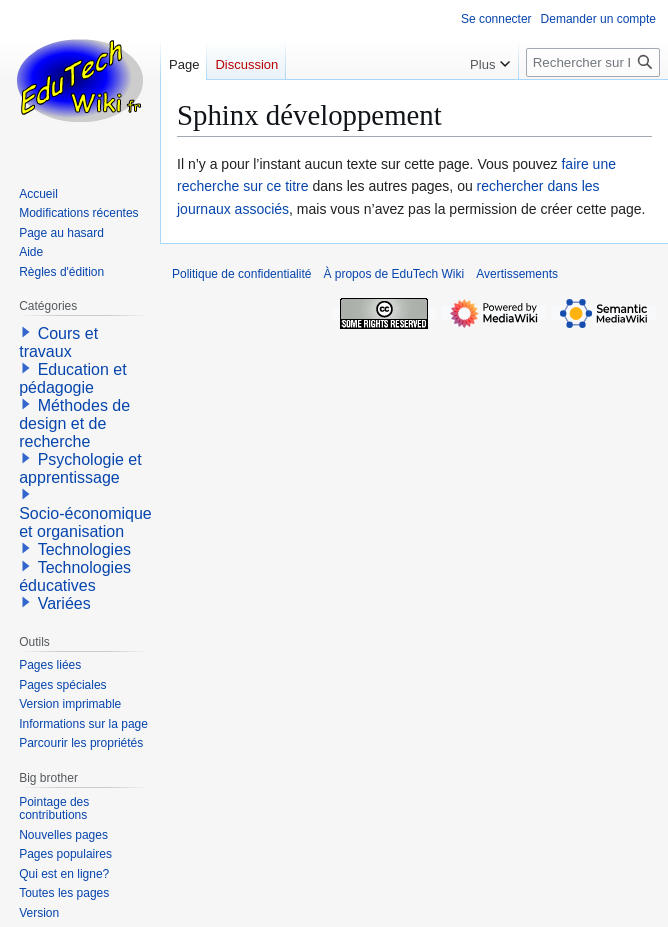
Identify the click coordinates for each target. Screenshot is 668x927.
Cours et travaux (58, 342)
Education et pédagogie (72, 378)
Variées (64, 603)
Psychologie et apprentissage (80, 468)
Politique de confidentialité (241, 274)
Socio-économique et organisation (85, 522)
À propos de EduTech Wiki (393, 274)
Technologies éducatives (75, 576)
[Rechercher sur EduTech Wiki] (593, 62)
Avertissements (517, 274)
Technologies (84, 549)
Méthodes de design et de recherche (74, 423)
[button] (26, 332)
